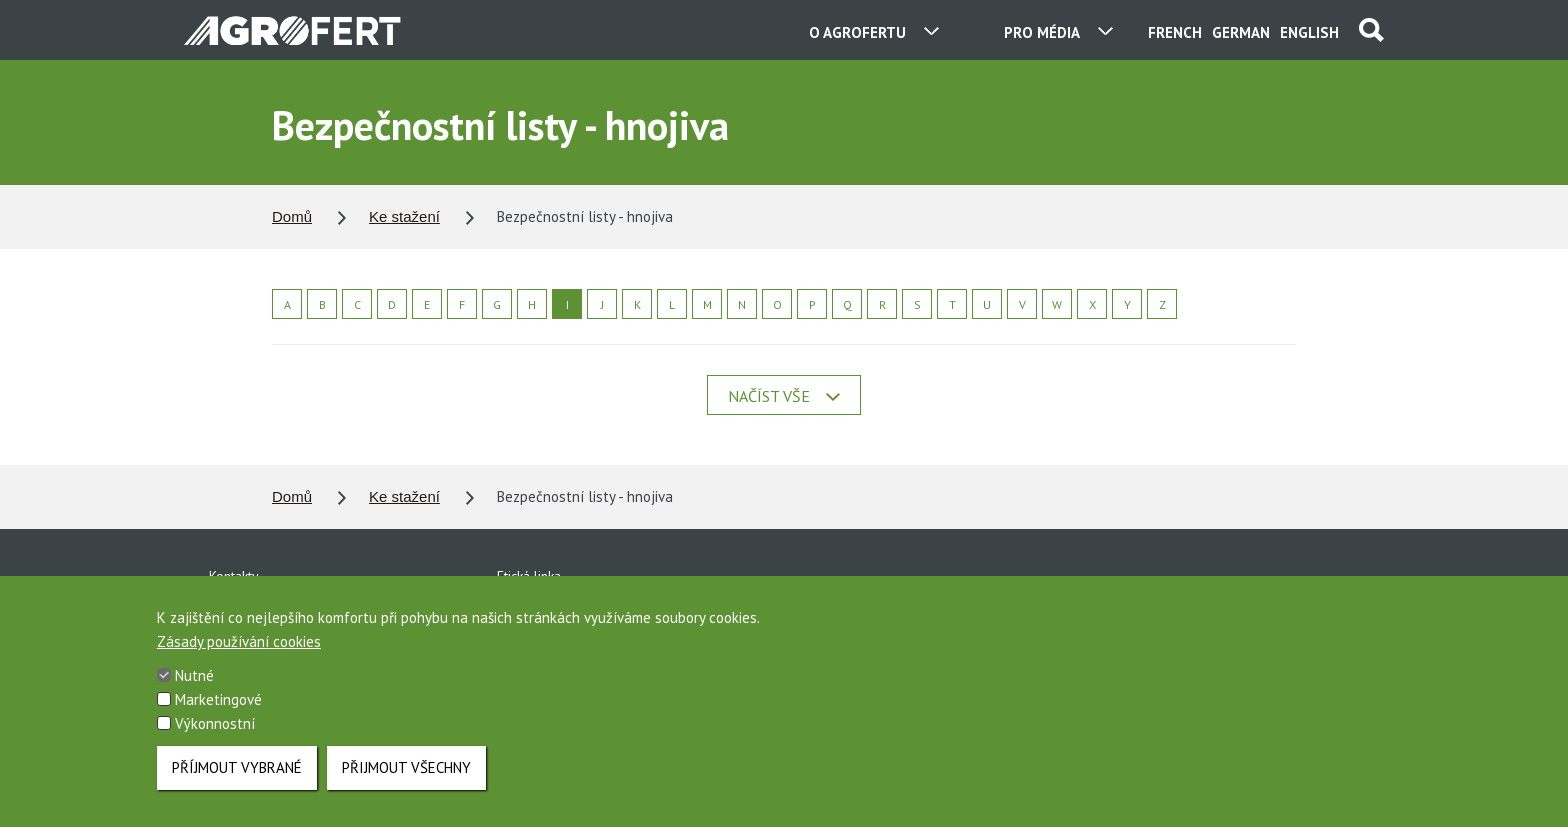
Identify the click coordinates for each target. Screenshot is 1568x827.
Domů (292, 216)
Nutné (194, 690)
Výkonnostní (215, 738)
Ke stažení (404, 216)
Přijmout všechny (406, 782)
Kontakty (234, 576)
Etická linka (529, 576)
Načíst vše (784, 396)
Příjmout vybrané (237, 782)
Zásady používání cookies (239, 656)
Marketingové (218, 714)
